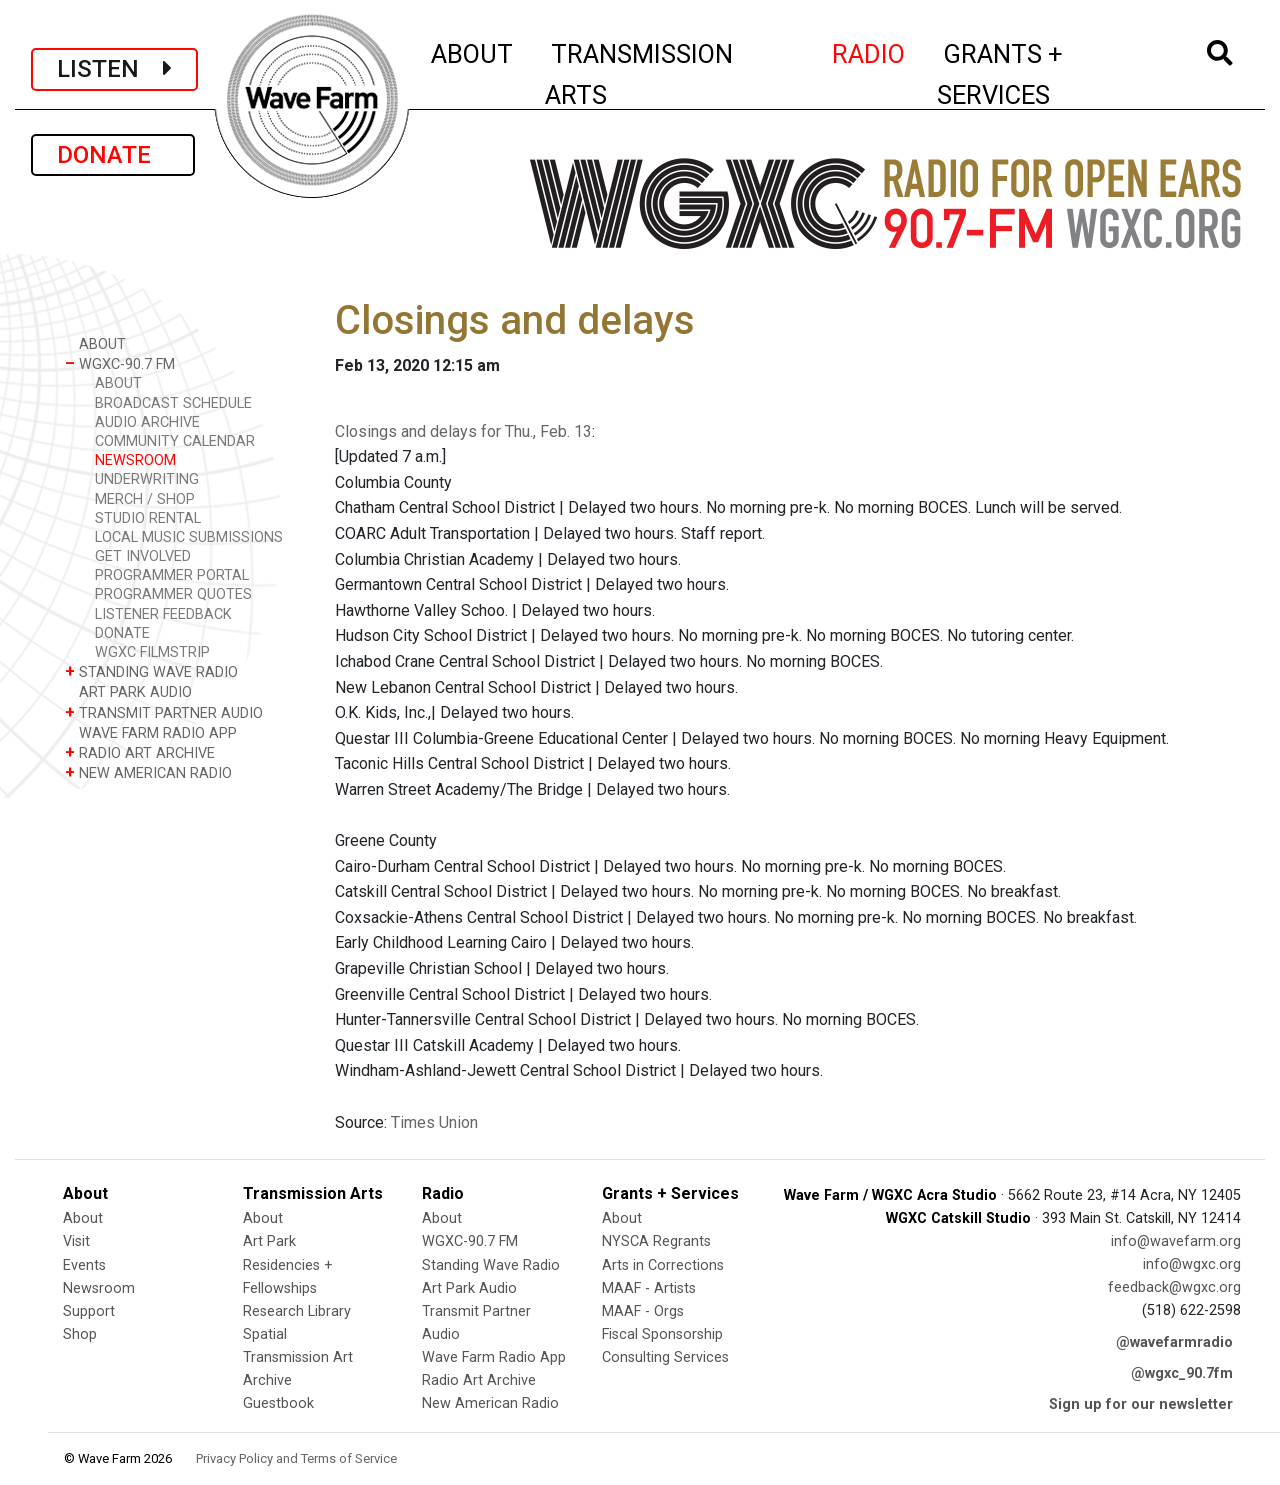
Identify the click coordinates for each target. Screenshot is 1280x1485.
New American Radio (490, 1403)
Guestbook (278, 1403)
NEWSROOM (135, 460)
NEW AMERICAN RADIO (148, 772)
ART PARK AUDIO (128, 691)
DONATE (113, 155)
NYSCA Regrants (656, 1241)
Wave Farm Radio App (494, 1357)
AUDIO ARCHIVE (147, 422)
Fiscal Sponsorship (662, 1334)
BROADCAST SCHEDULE (173, 403)
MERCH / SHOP (145, 499)
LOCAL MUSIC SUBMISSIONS (189, 537)
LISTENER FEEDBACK (163, 614)
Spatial (265, 1334)
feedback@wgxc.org (1174, 1287)
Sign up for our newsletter (1141, 1404)
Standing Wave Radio (491, 1265)
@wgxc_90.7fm (1182, 1373)
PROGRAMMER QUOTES (173, 594)
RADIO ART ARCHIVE (140, 752)
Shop (80, 1334)
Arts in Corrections (663, 1265)
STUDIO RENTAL (148, 518)
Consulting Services (665, 1357)
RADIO (869, 51)
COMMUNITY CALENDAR (175, 441)
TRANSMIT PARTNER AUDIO (164, 712)
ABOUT (473, 51)
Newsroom (99, 1288)
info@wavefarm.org (1176, 1241)
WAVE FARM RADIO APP (151, 732)
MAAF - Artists (649, 1288)
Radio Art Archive (479, 1380)
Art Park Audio (469, 1288)
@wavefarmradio (1174, 1342)
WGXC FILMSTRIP (152, 652)
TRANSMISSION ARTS (639, 74)
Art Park (269, 1241)
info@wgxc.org (1192, 1264)
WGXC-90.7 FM (120, 363)
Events (84, 1265)
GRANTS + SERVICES (1044, 74)
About (83, 1218)
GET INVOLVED (143, 556)
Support (89, 1311)
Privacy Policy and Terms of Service (296, 1458)
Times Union (434, 1122)
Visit (76, 1241)
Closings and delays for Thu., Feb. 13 (463, 431)
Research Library (297, 1311)
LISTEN (114, 69)
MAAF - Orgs (643, 1311)
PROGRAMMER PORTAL (172, 575)
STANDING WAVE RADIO (151, 671)
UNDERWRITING (147, 479)
